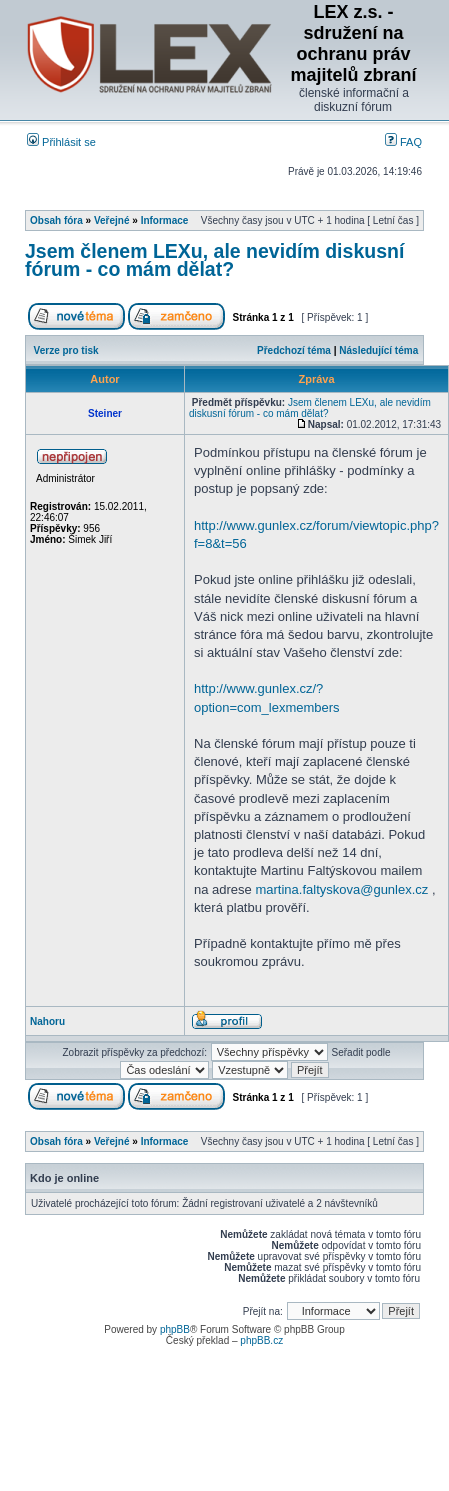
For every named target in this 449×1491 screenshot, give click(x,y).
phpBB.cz (261, 1340)
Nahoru (47, 1021)
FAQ (403, 142)
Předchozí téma (294, 350)
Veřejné (112, 220)
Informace (165, 220)
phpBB (175, 1329)
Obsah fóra (56, 220)
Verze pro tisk (66, 350)
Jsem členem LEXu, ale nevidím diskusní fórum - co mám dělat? (214, 260)
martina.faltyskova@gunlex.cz (341, 889)
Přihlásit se (61, 142)
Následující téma (378, 350)
